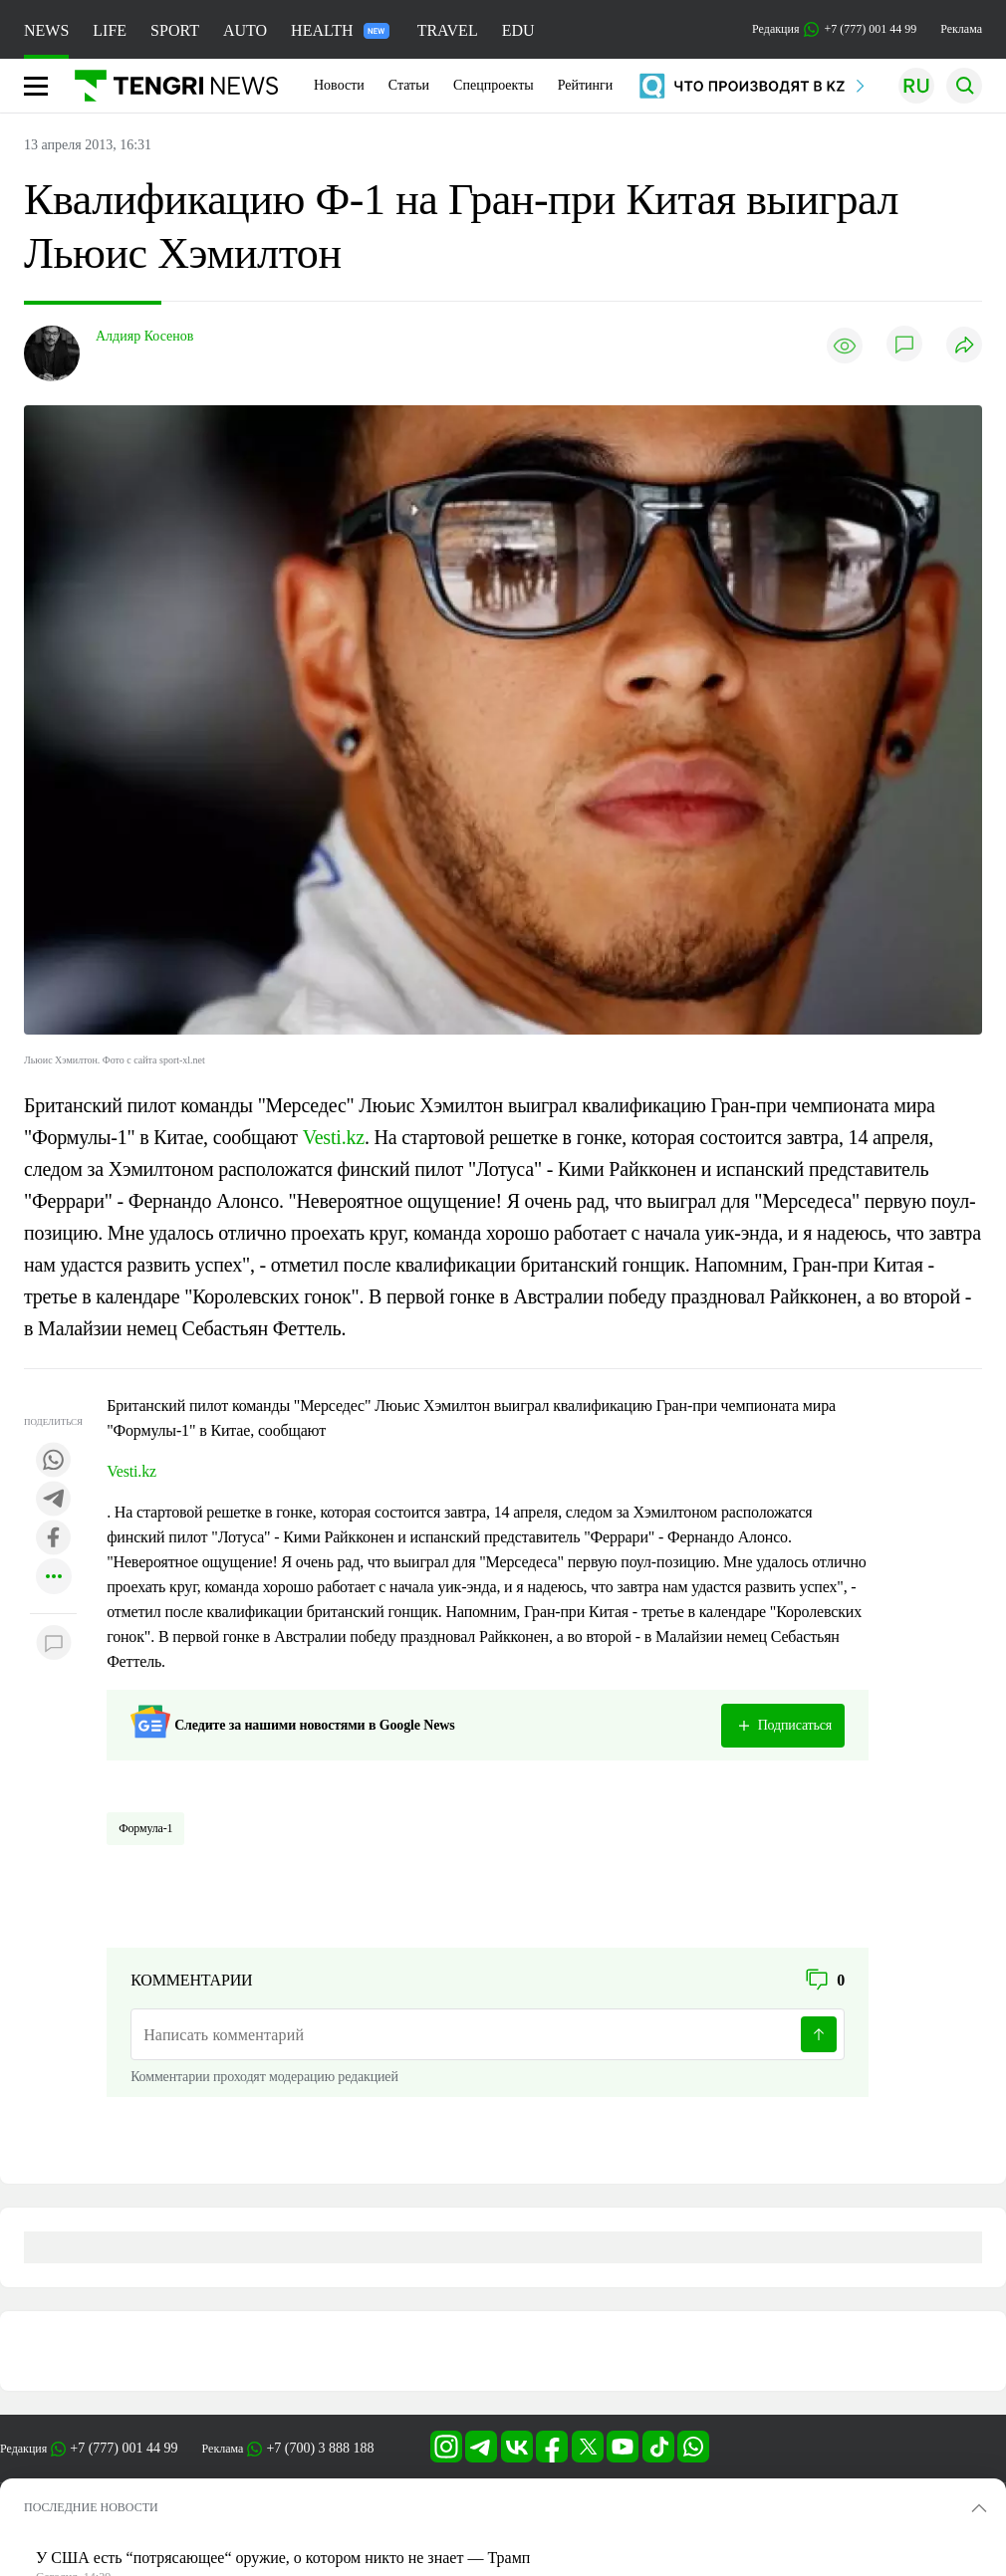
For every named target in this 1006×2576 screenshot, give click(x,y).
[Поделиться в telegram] (54, 1500)
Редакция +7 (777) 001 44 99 (834, 29)
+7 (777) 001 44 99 (123, 2448)
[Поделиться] (964, 346)
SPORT (174, 30)
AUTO (245, 30)
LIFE (109, 30)
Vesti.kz (334, 1137)
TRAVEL (447, 30)
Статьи (408, 85)
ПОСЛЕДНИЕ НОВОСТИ (91, 2507)
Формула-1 (145, 1828)
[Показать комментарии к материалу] (54, 1643)
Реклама (961, 29)
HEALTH (340, 30)
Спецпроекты (493, 85)
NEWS (46, 30)
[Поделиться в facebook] (54, 1539)
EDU (518, 30)
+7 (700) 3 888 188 (320, 2448)
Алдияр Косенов (144, 336)
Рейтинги (586, 85)
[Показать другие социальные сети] (54, 1577)
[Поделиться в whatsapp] (54, 1461)
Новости (339, 85)
